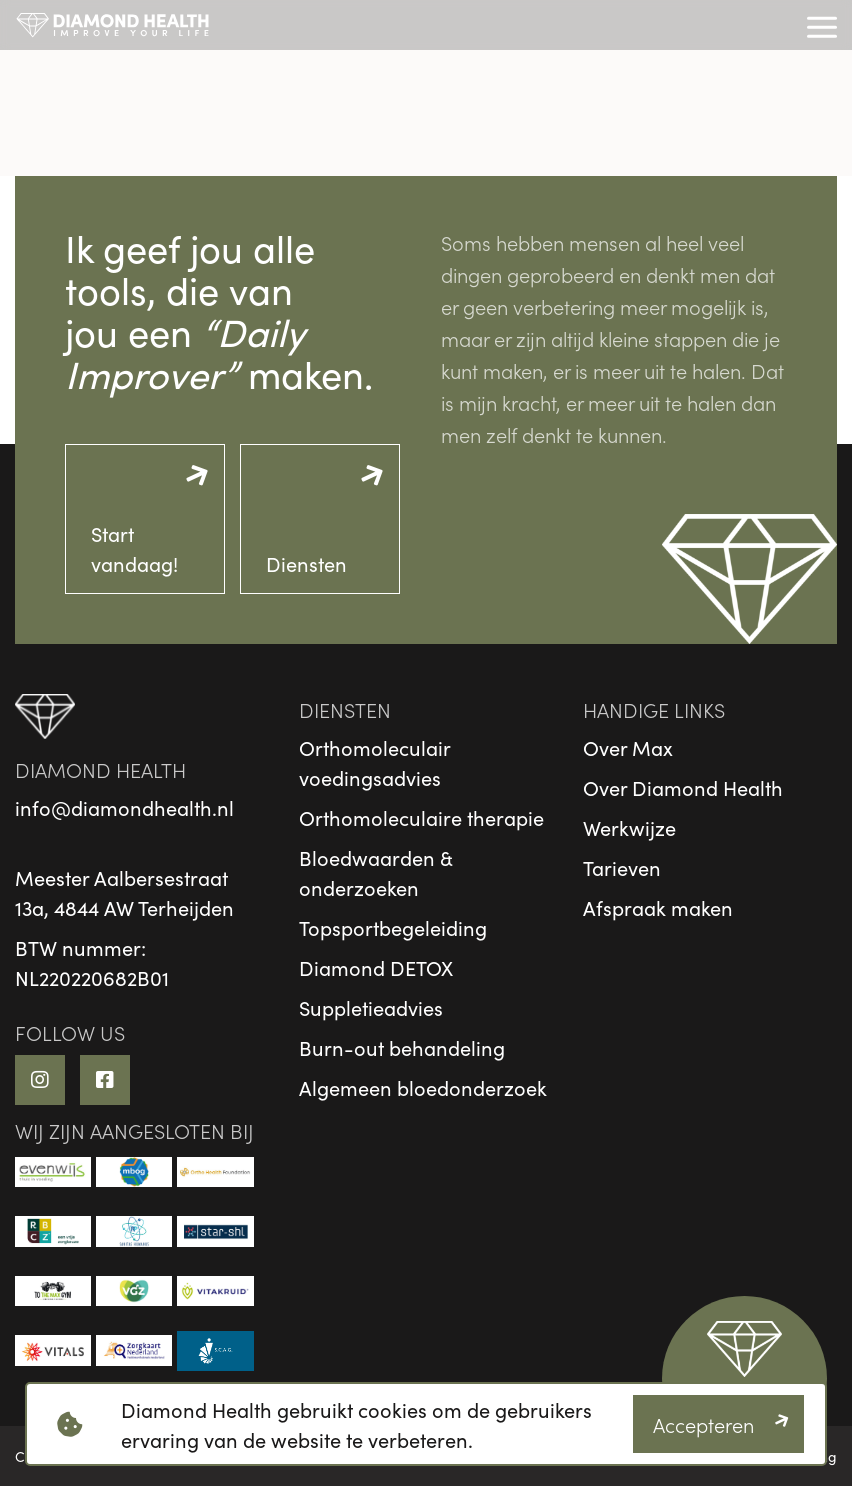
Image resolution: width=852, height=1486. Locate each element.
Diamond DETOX (376, 967)
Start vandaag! (134, 548)
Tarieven (622, 867)
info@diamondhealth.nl (124, 807)
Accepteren (703, 1424)
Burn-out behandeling (402, 1047)
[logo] (113, 25)
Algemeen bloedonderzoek (423, 1087)
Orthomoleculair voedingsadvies (374, 762)
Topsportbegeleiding (393, 927)
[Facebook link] (105, 1080)
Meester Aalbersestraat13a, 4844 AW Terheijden (124, 892)
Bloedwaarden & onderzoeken (375, 872)
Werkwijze (629, 827)
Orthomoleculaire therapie (421, 817)
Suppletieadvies (371, 1007)
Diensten (306, 563)
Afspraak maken (658, 907)
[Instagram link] (40, 1080)
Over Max (628, 747)
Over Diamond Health (683, 787)
